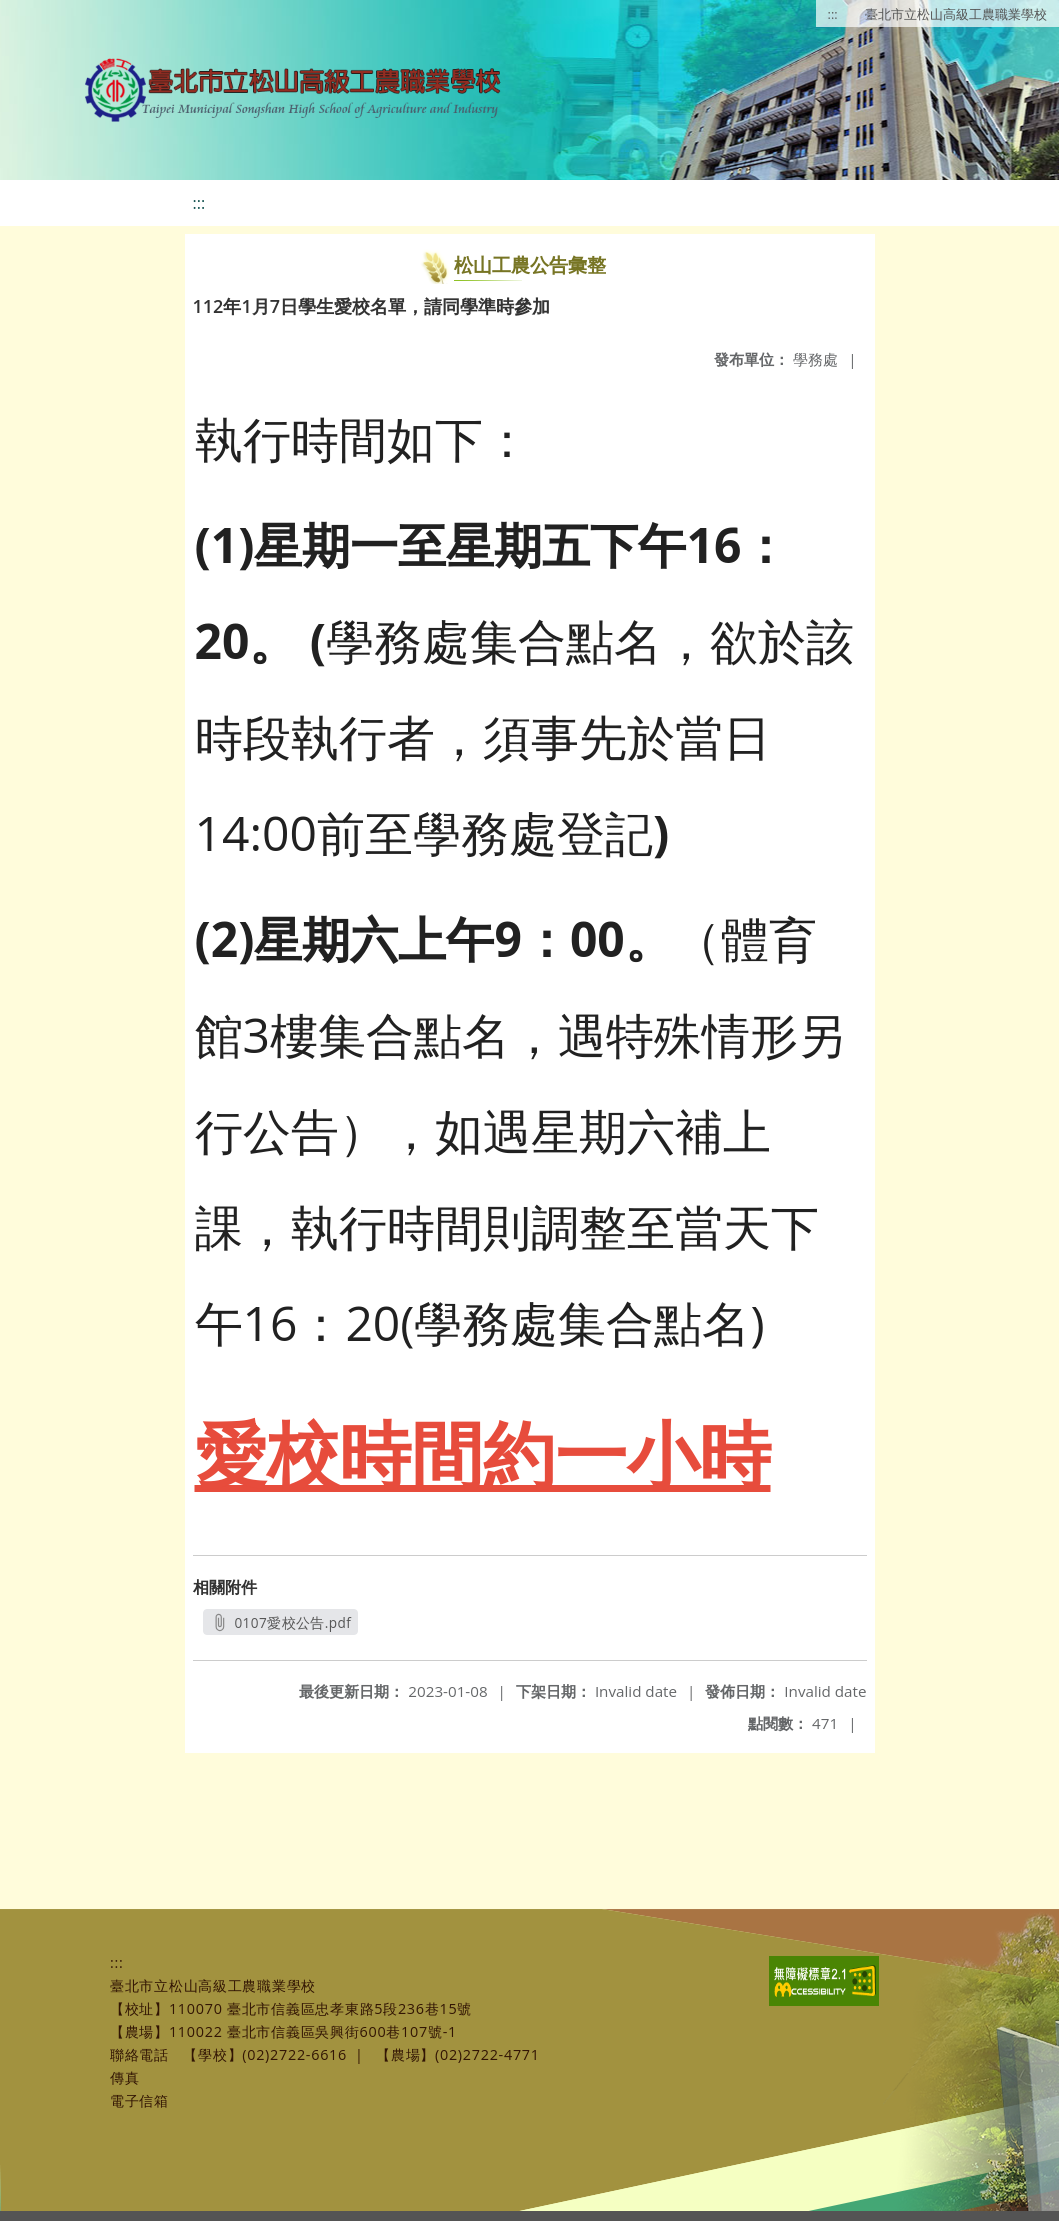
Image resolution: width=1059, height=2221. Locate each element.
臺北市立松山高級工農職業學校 (956, 14)
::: (833, 14)
